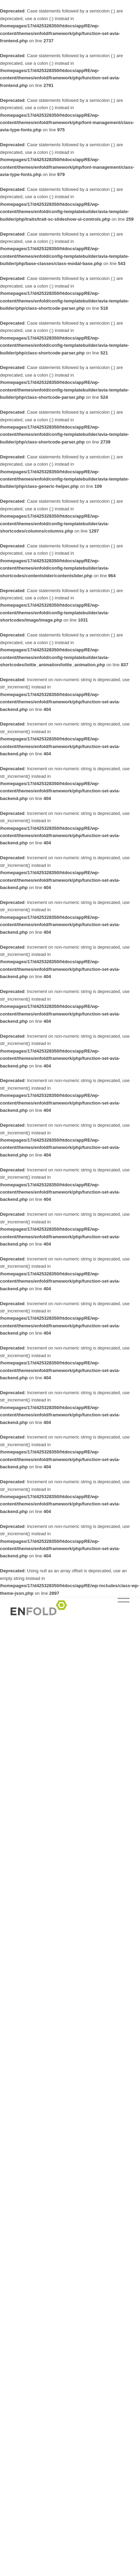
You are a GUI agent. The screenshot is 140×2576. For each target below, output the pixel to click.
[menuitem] (120, 1611)
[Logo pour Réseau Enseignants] (57, 1611)
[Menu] (120, 1611)
